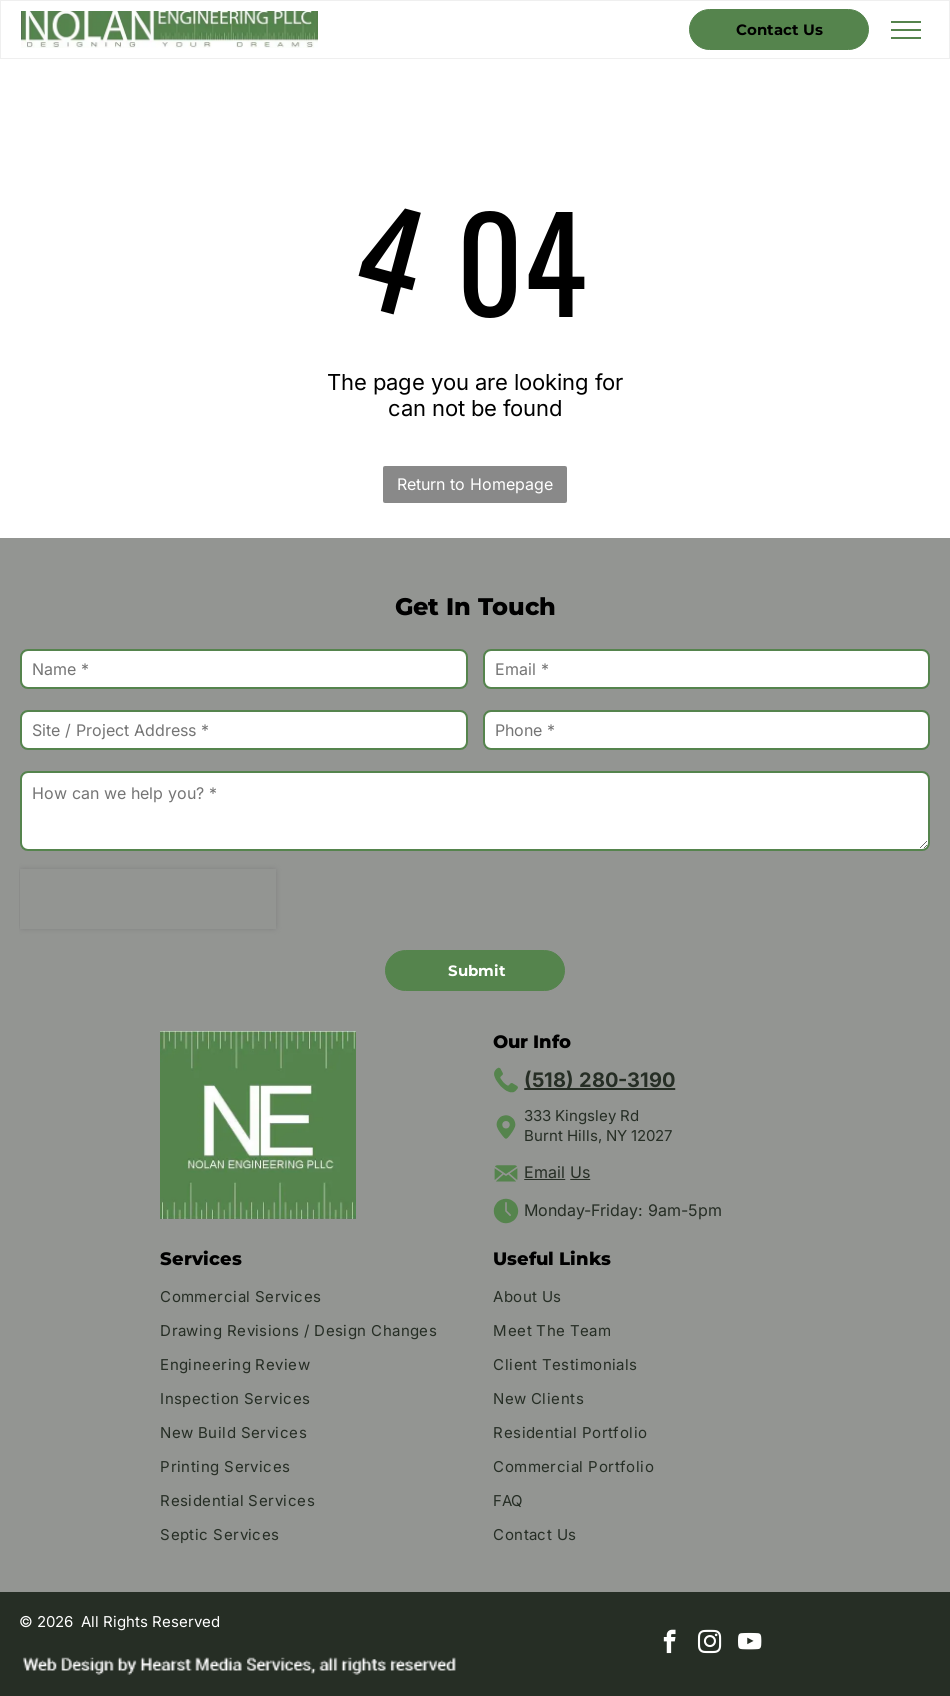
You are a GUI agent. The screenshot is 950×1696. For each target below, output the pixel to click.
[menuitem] (308, 1299)
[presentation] (148, 899)
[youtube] (749, 1644)
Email (544, 1172)
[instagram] (709, 1644)
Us (580, 1172)
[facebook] (669, 1644)
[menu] (906, 30)
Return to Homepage (475, 484)
